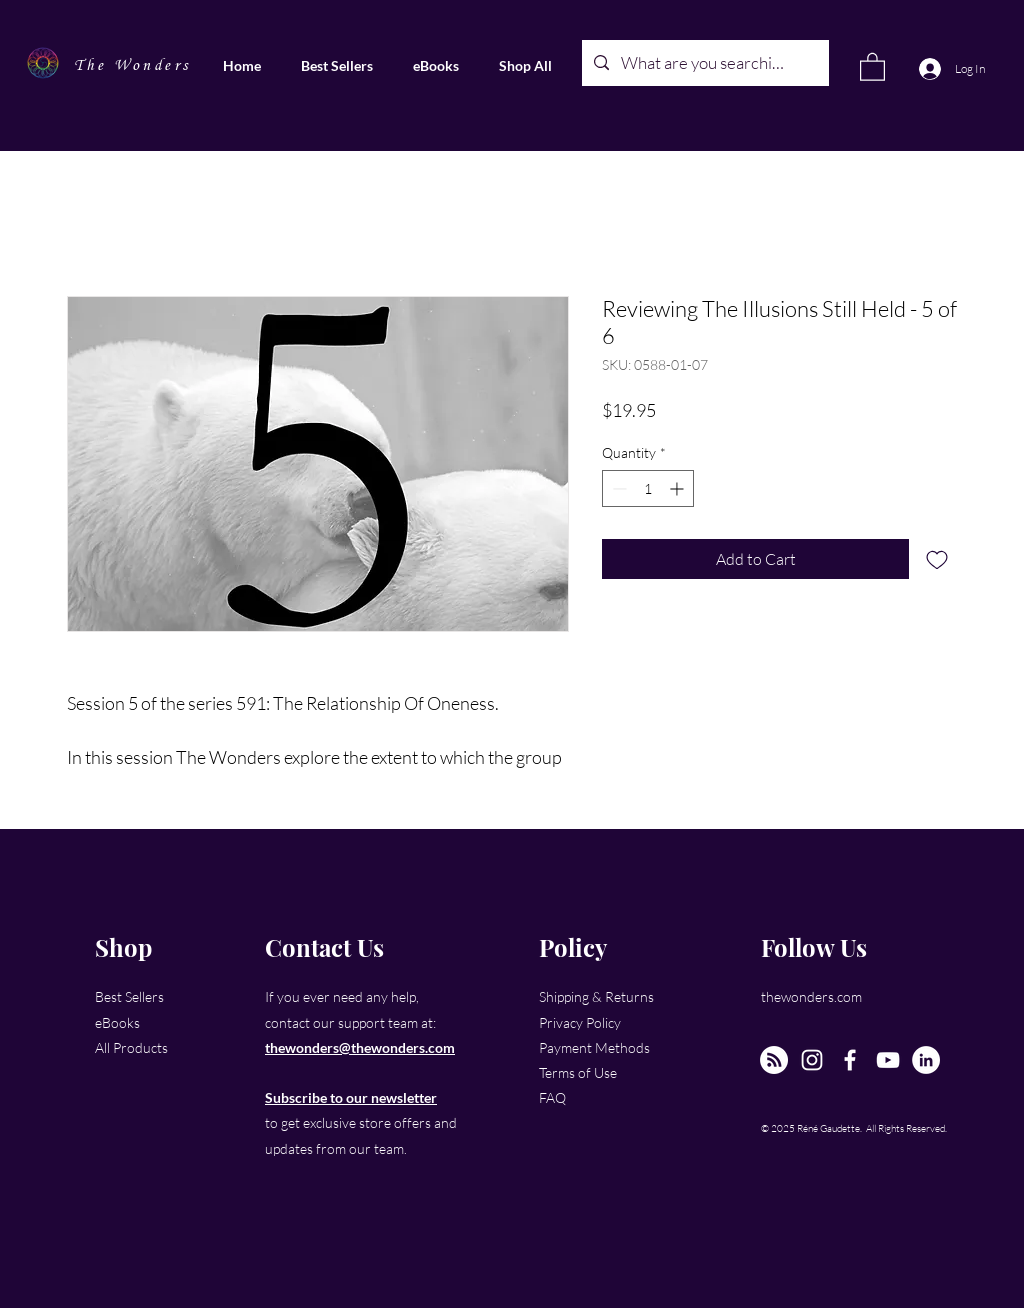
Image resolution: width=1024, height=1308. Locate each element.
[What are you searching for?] (704, 63)
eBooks (117, 1022)
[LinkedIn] (926, 1060)
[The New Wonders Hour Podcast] (774, 1060)
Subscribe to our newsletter (351, 1097)
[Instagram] (812, 1060)
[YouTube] (888, 1060)
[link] (872, 66)
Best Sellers (129, 996)
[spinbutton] (648, 488)
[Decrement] (617, 488)
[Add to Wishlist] (937, 559)
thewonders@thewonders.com (360, 1047)
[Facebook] (850, 1060)
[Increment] (678, 488)
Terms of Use (578, 1072)
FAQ (552, 1097)
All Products (131, 1047)
